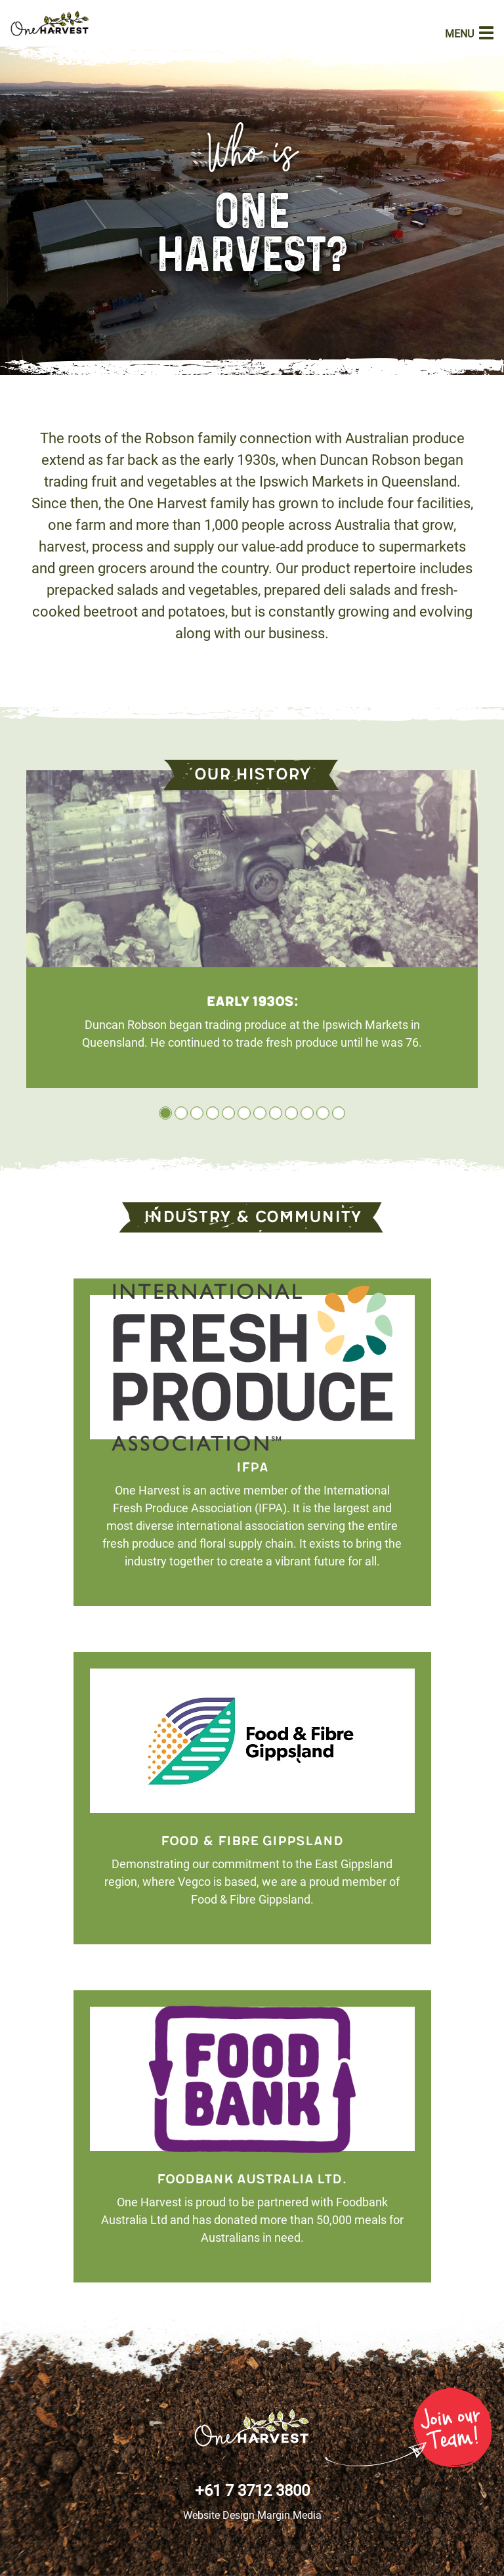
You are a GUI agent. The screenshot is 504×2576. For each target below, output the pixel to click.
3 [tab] (196, 1113)
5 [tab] (228, 1113)
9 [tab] (291, 1113)
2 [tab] (181, 1113)
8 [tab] (275, 1113)
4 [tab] (212, 1113)
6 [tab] (244, 1113)
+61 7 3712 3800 (252, 2490)
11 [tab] (322, 1113)
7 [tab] (259, 1113)
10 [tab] (307, 1113)
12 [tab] (338, 1113)
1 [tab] (165, 1113)
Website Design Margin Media (252, 2515)
